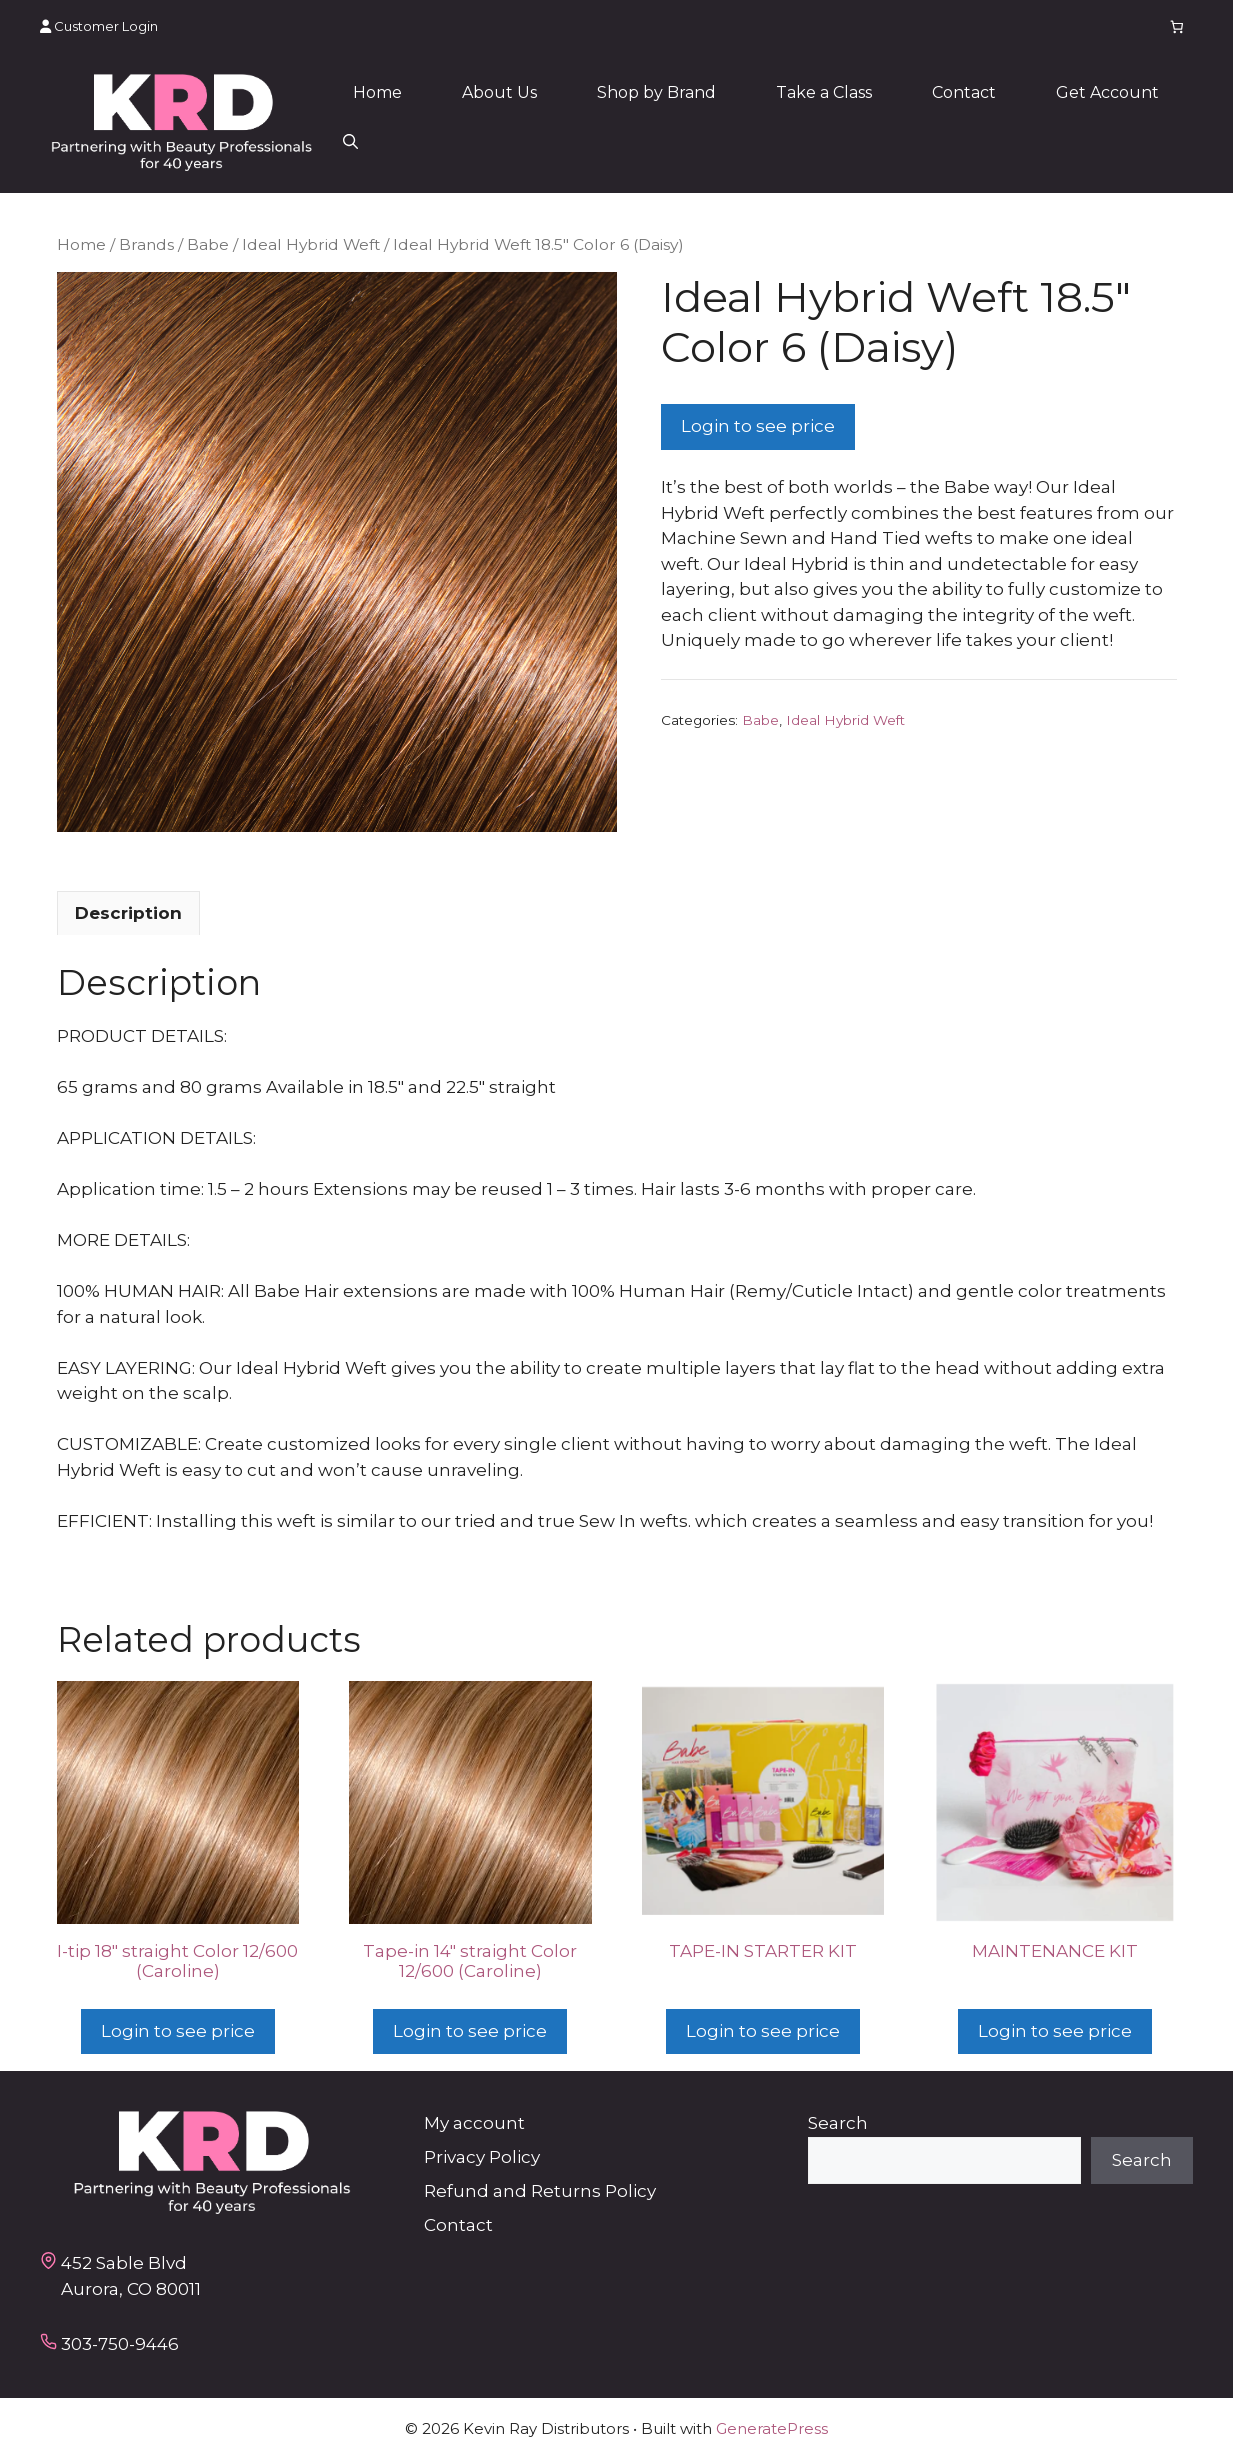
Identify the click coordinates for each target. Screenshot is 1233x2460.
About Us (499, 92)
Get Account (1107, 92)
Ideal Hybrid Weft (311, 244)
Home (377, 92)
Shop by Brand (656, 92)
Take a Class (824, 92)
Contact (964, 92)
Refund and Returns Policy (540, 2191)
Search (838, 2123)
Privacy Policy (482, 2157)
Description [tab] (128, 913)
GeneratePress (772, 2428)
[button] (350, 143)
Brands (146, 244)
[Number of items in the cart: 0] (1177, 26)
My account (474, 2123)
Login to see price (758, 426)
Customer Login (99, 26)
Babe (208, 244)
